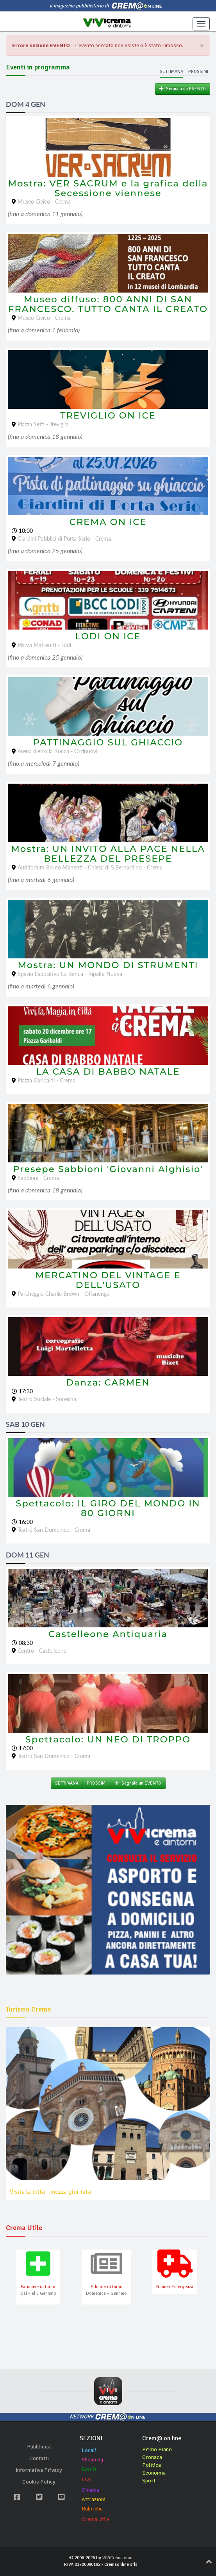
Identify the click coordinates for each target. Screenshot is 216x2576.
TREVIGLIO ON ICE (108, 415)
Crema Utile (96, 2519)
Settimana (171, 72)
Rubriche (92, 2508)
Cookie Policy (38, 2481)
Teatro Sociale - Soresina (47, 1399)
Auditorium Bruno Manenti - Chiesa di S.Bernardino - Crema (90, 867)
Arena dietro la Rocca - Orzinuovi (57, 751)
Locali (89, 2450)
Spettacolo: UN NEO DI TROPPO (108, 1739)
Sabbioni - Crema (38, 1177)
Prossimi (198, 72)
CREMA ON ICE (108, 521)
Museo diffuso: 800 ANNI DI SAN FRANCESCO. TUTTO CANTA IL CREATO (108, 304)
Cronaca (152, 2457)
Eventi (89, 2469)
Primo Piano (157, 2449)
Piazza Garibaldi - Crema (46, 1080)
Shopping (92, 2459)
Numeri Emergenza (174, 2287)
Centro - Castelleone (42, 1650)
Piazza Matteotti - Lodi (44, 645)
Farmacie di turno (38, 2287)
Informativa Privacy (39, 2470)
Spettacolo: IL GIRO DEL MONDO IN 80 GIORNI (108, 1508)
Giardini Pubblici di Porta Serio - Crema (64, 538)
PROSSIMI (97, 1783)
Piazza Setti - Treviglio (43, 424)
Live (86, 2479)
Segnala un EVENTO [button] (182, 89)
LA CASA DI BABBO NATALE (108, 1071)
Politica (151, 2465)
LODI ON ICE (108, 636)
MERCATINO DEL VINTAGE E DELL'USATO (107, 1280)
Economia (154, 2473)
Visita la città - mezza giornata (50, 2192)
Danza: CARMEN (108, 1382)
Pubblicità (39, 2446)
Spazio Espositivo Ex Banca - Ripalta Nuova (70, 973)
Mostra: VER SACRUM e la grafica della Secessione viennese (108, 188)
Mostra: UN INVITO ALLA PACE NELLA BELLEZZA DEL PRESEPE (108, 853)
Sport (148, 2480)
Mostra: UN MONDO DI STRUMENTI (108, 965)
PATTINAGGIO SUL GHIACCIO (108, 742)
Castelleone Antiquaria (108, 1634)
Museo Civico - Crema (44, 201)
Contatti (39, 2458)
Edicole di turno (107, 2287)
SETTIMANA (67, 1783)
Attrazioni (93, 2499)
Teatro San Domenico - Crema (54, 1529)
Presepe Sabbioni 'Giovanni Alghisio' (108, 1169)
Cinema (90, 2490)
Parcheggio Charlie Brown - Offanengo (64, 1293)
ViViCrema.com (117, 2558)
